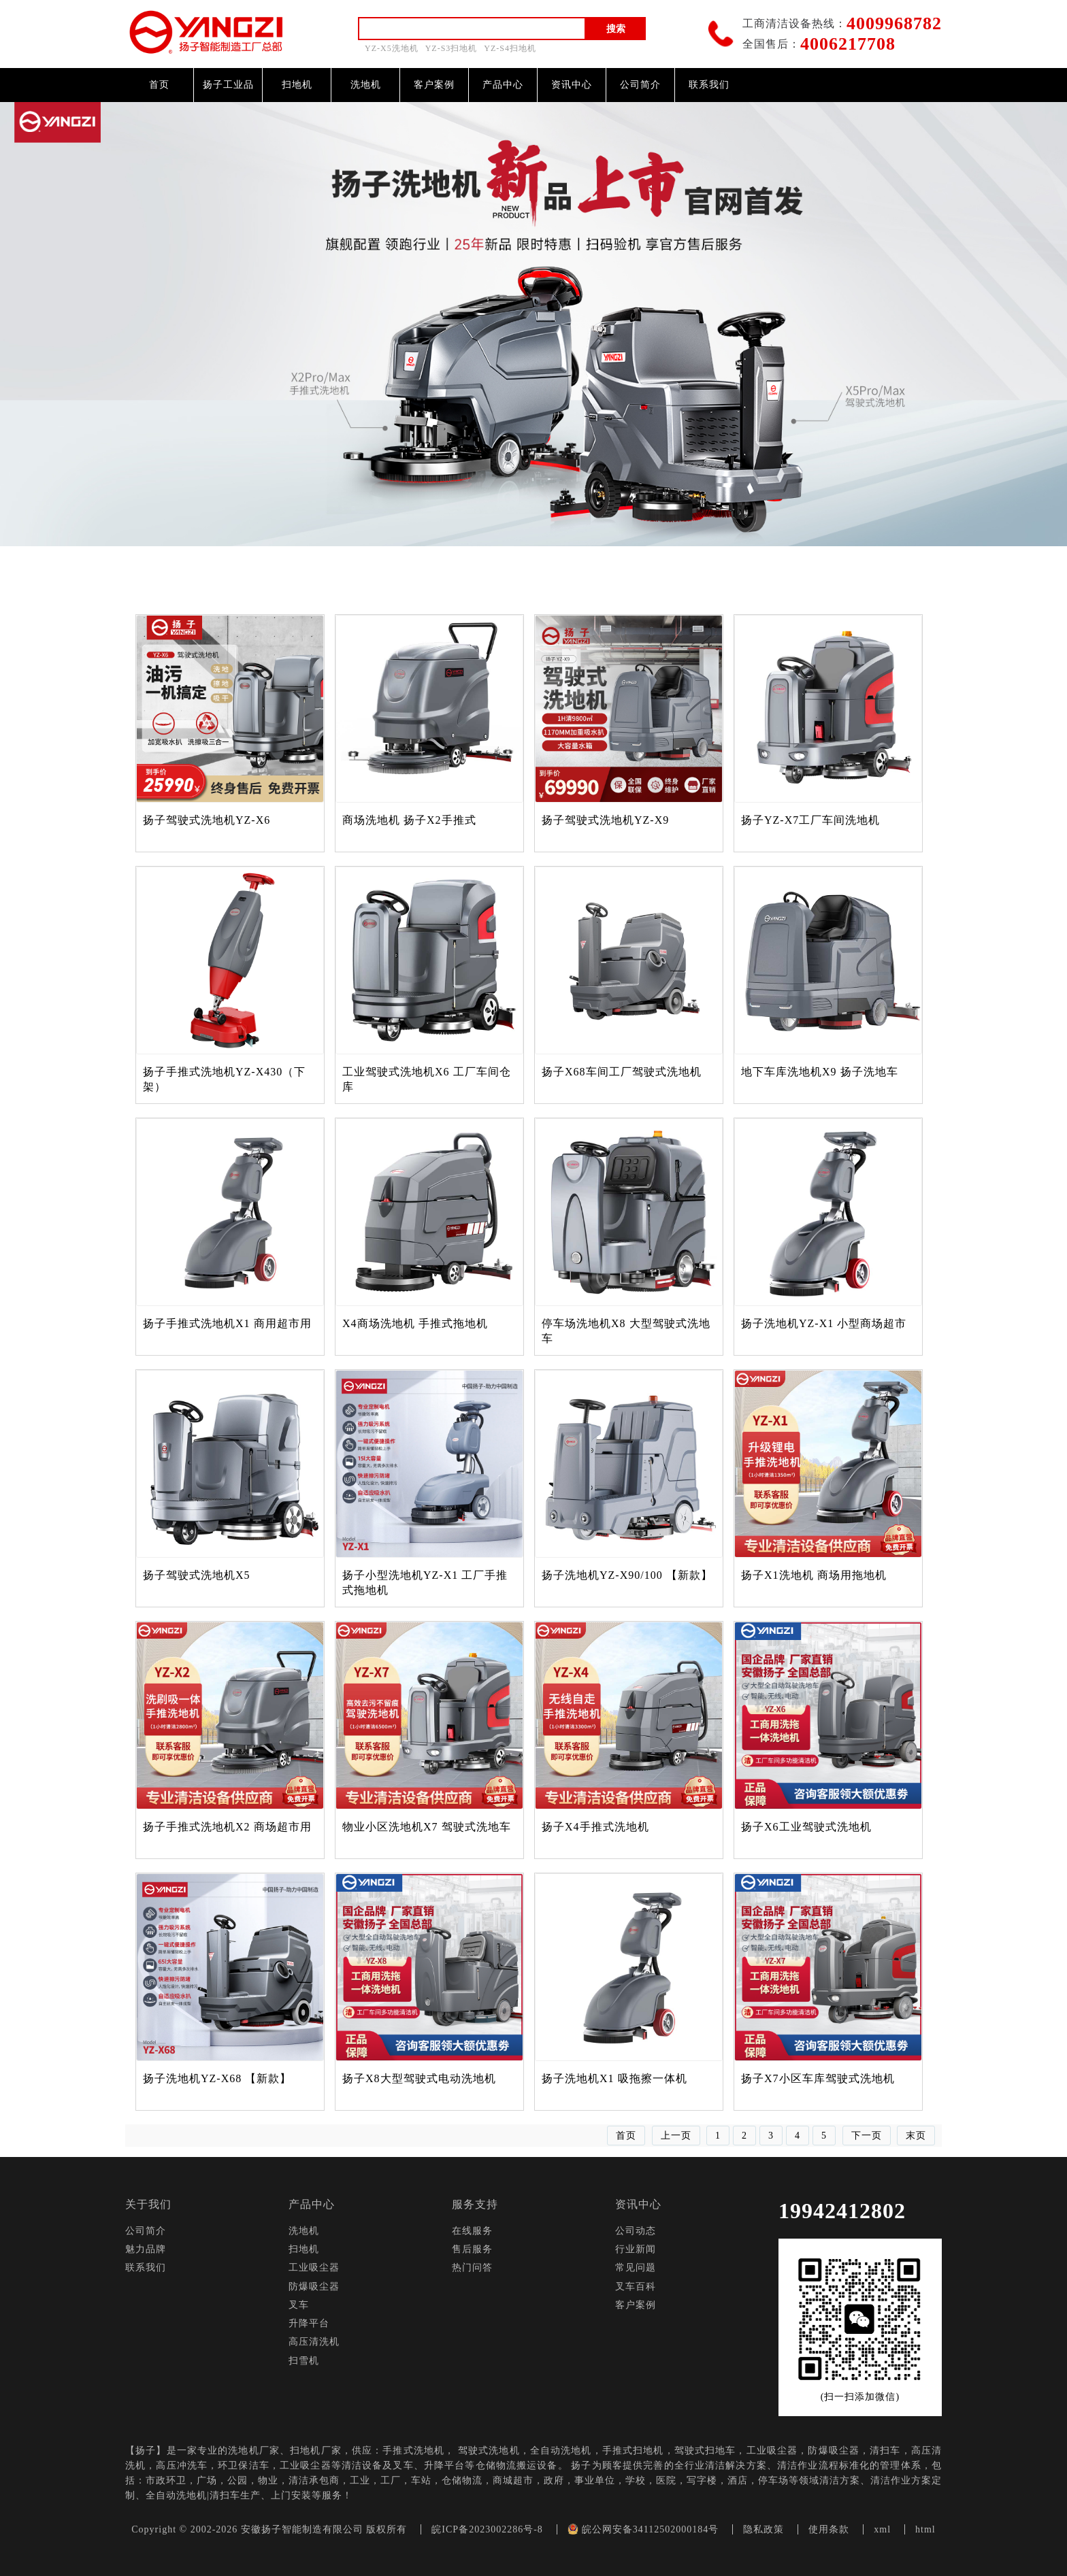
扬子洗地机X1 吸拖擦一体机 (614, 2078)
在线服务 (472, 2231)
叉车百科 (635, 2286)
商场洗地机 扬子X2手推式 (409, 820)
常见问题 (635, 2267)
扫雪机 (304, 2361)
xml (882, 2529)
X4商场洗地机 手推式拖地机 (415, 1323)
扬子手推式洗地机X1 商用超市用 (227, 1323)
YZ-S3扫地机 (451, 48)
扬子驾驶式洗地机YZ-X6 (206, 820)
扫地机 (297, 85)
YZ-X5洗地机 (391, 48)
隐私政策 (763, 2529)
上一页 (676, 2135)
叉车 (299, 2305)
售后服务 (472, 2249)
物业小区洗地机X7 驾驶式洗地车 (426, 1827)
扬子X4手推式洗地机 (595, 1827)
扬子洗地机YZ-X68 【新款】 (217, 2078)
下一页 (866, 2135)
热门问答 (472, 2267)
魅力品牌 (145, 2249)
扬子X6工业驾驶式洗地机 (806, 1827)
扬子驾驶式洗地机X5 (196, 1575)
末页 (916, 2135)
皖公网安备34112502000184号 (643, 2529)
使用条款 (828, 2529)
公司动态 (635, 2231)
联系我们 (709, 85)
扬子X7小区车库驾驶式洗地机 (818, 2078)
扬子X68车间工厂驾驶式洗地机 (622, 1071)
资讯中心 (571, 85)
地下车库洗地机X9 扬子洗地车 (819, 1071)
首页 (159, 85)
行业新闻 (635, 2249)
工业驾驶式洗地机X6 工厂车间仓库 (426, 1079)
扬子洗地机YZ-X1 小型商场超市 (823, 1323)
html (925, 2529)
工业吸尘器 (314, 2267)
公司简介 (640, 85)
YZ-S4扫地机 (510, 48)
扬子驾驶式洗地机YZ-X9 (605, 820)
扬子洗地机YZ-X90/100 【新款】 (627, 1575)
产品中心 (502, 85)
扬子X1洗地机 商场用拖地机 (814, 1575)
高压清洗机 (314, 2342)
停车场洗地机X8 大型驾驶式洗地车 (626, 1331)
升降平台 (309, 2323)
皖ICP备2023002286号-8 (486, 2529)
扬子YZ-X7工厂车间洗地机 (810, 820)
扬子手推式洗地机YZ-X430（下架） (224, 1079)
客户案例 (434, 85)
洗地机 (365, 85)
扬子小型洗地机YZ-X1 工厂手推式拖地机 (425, 1582)
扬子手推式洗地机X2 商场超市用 (227, 1827)
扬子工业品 (228, 85)
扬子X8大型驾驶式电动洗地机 (419, 2078)
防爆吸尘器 (314, 2286)
